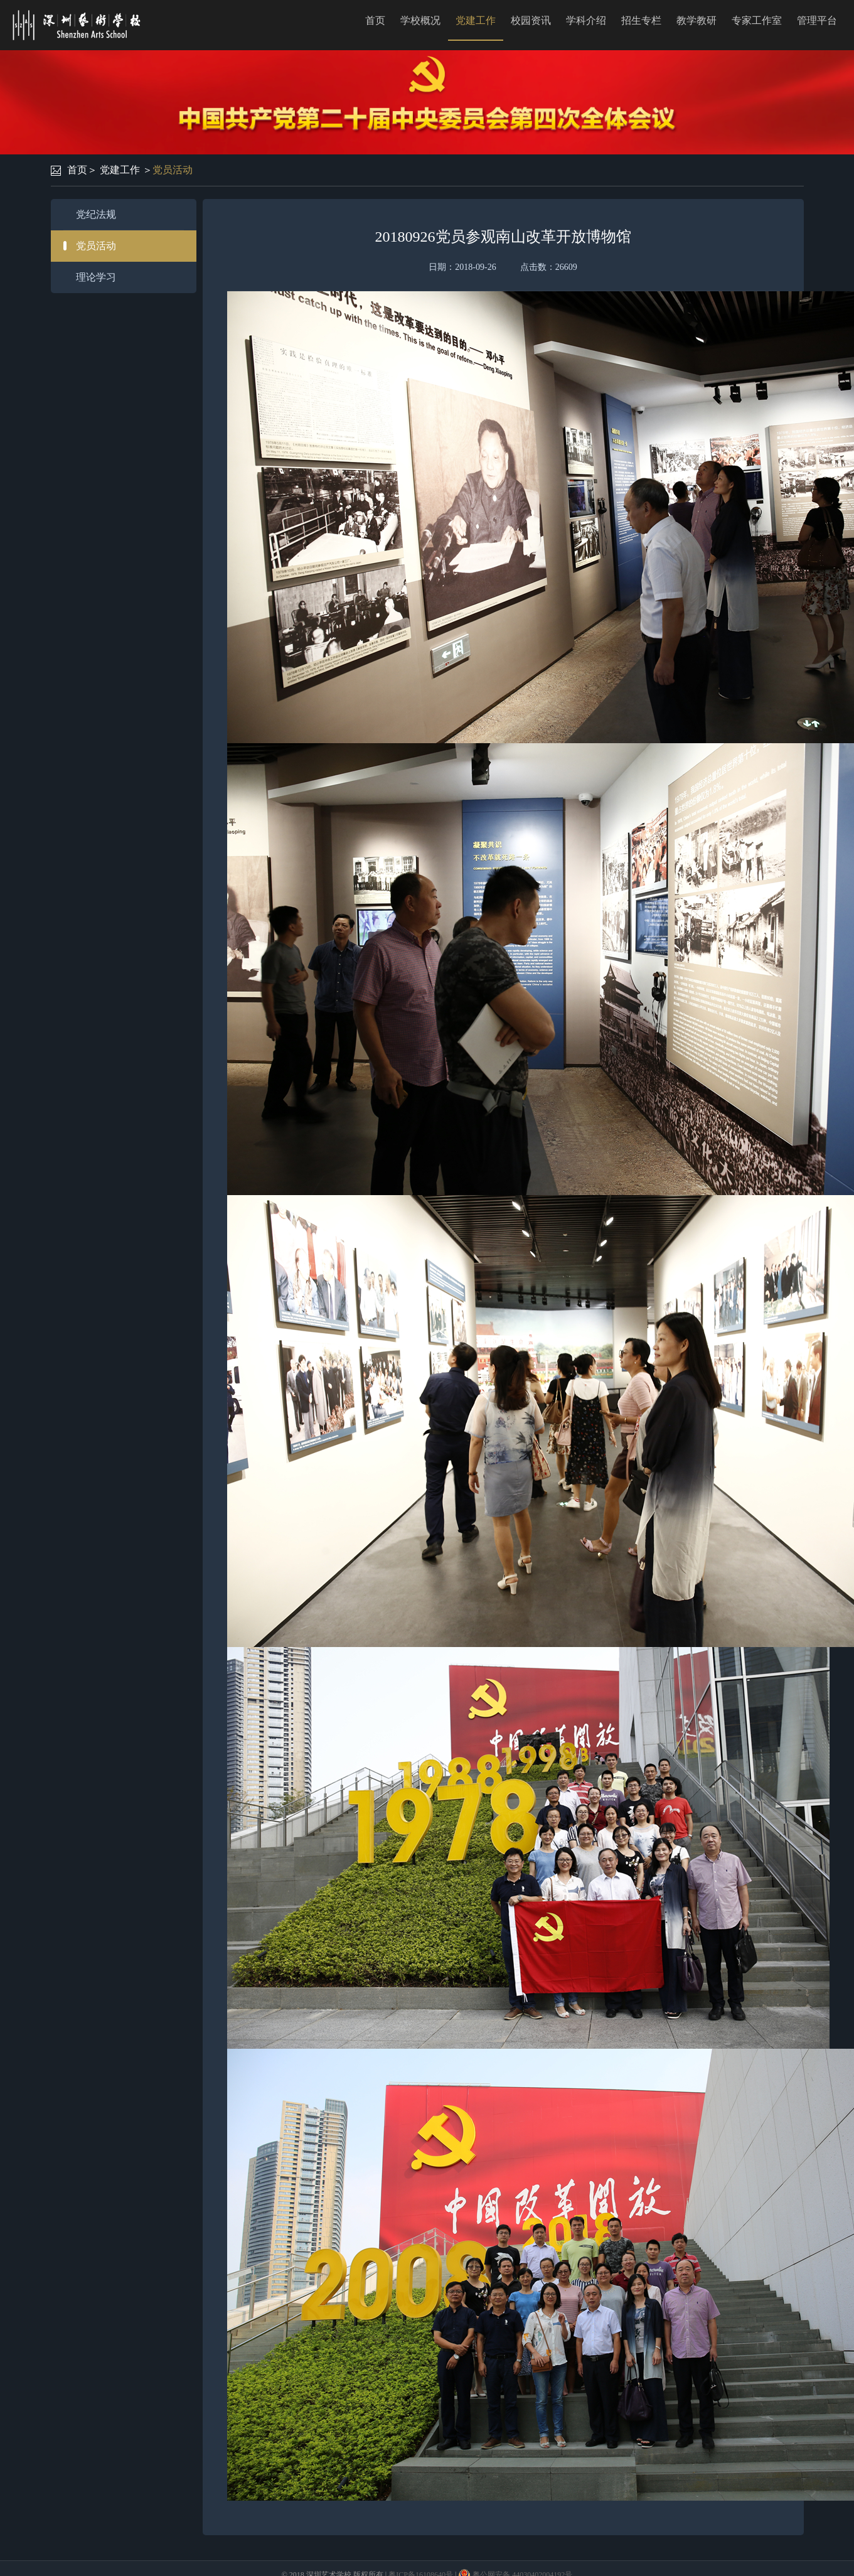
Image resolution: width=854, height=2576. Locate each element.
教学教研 (696, 20)
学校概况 (420, 20)
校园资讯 (531, 20)
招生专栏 (641, 20)
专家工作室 (757, 20)
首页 (375, 20)
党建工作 (476, 20)
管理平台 (817, 20)
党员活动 (172, 169)
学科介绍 (586, 20)
